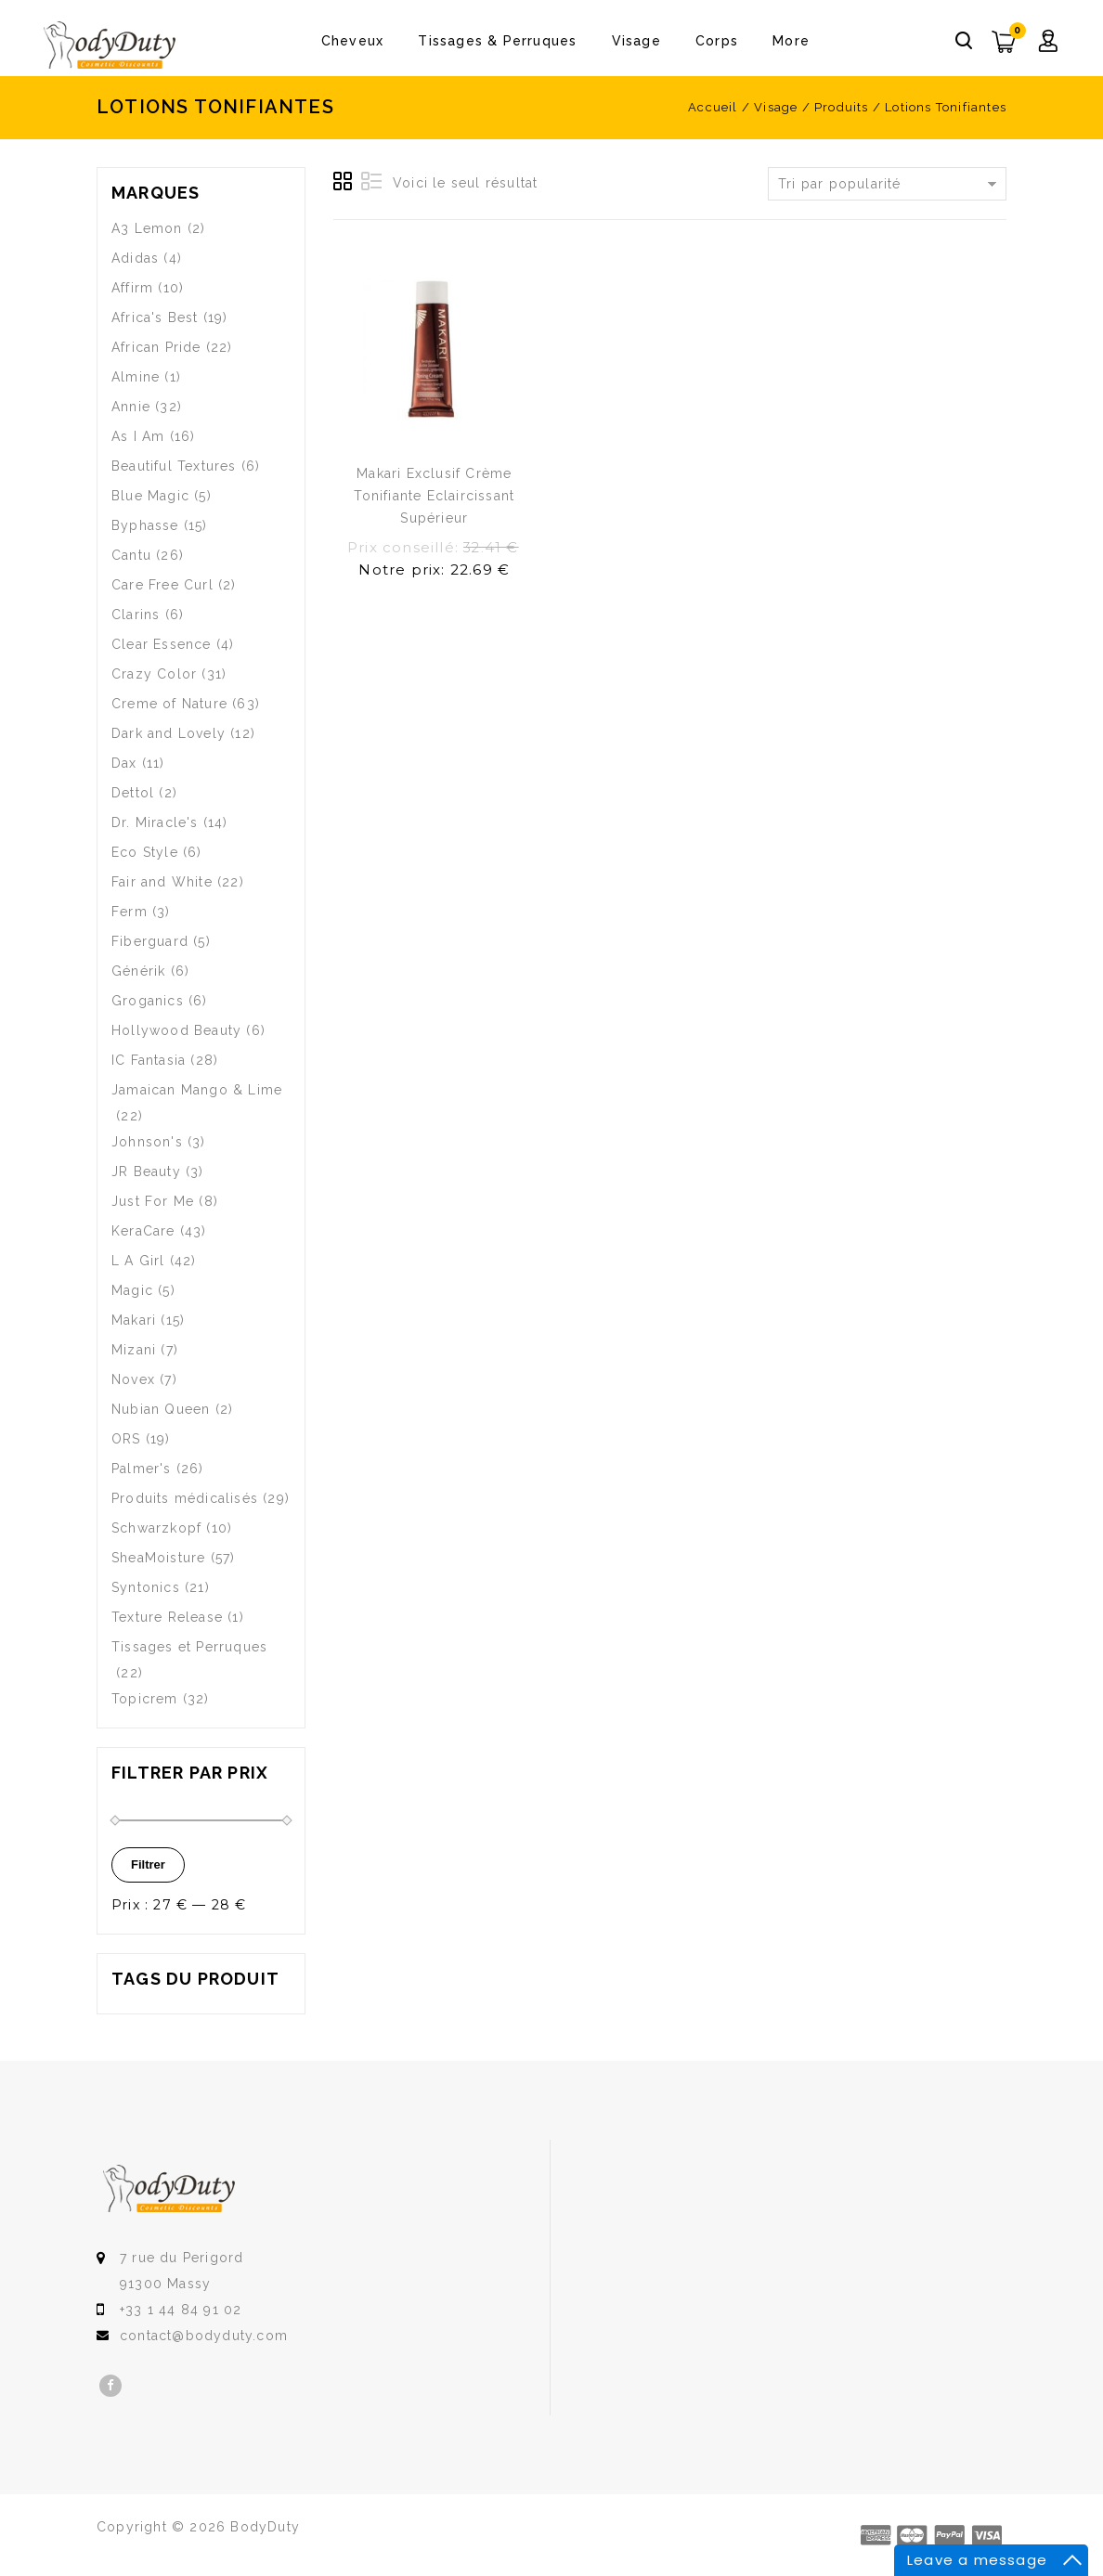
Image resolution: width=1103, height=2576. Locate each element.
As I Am (137, 436)
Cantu (131, 555)
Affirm (132, 287)
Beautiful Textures (174, 466)
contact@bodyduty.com (204, 2335)
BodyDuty (265, 2526)
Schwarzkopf (156, 1528)
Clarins (135, 614)
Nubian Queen (160, 1409)
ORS (126, 1438)
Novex (133, 1379)
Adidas (135, 258)
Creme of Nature (169, 703)
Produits (841, 107)
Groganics (147, 1000)
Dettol (132, 792)
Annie (130, 406)
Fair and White (162, 881)
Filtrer (148, 1864)
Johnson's (147, 1141)
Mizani (133, 1349)
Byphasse (145, 525)
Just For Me (152, 1201)
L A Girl (138, 1260)
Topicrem (144, 1698)
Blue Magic (150, 495)
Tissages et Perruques (189, 1646)
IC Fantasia (148, 1060)
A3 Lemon (147, 228)
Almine (135, 376)
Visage (636, 40)
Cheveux (352, 40)
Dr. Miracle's (155, 822)
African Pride (156, 347)
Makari (133, 1320)
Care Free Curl (162, 584)
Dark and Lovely (168, 733)
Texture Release (167, 1617)
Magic (132, 1290)
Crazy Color (154, 674)
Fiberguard (149, 941)
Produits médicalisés (184, 1498)
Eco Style (144, 852)
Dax (124, 763)
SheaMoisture (158, 1557)
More (791, 40)
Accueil (712, 107)
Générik (138, 971)
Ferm (129, 911)
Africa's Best (155, 317)
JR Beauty (146, 1171)
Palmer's (141, 1468)
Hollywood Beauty (176, 1030)
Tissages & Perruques (497, 40)
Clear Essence (161, 644)
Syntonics (145, 1587)
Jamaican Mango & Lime (196, 1089)
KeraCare (143, 1230)
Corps (716, 40)
